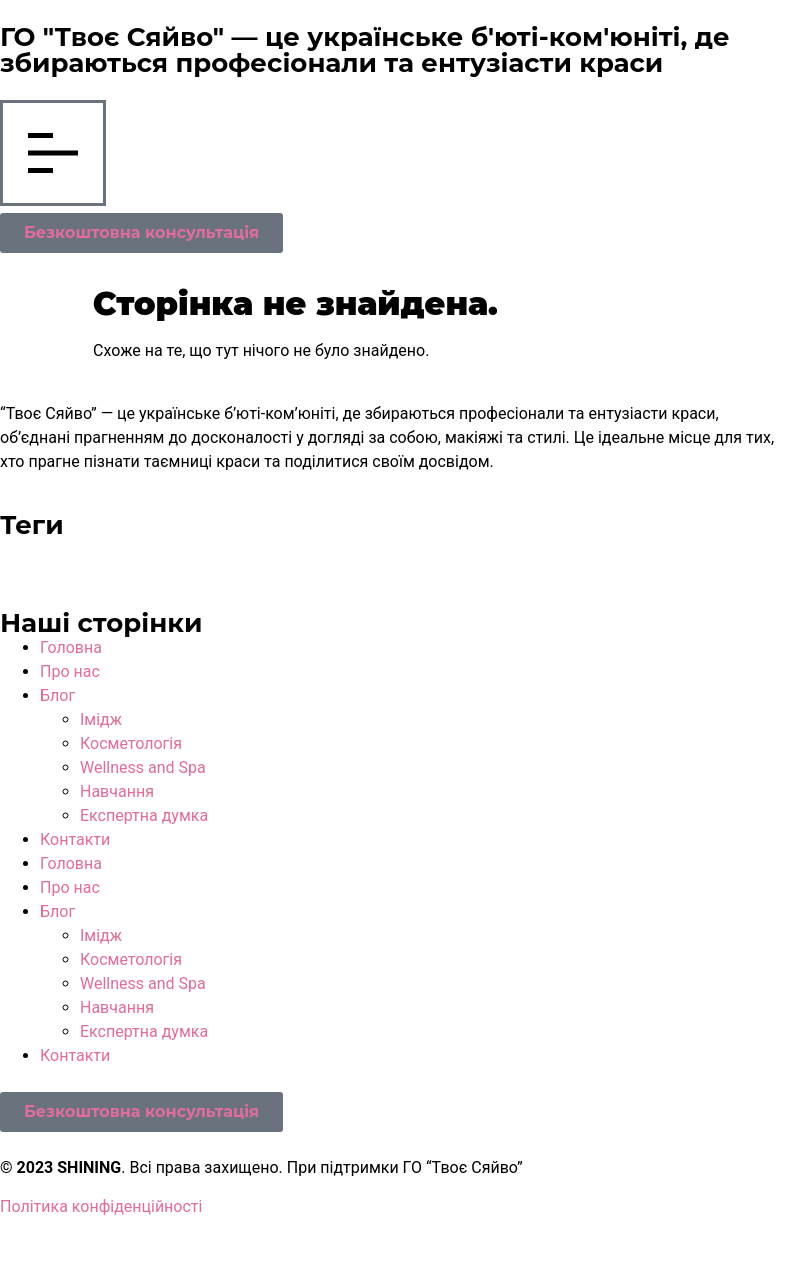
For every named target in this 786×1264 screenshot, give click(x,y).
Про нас (70, 671)
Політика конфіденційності (101, 1206)
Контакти (75, 839)
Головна (71, 647)
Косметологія (131, 743)
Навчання (117, 791)
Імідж (101, 719)
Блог (57, 695)
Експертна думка (144, 815)
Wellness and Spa (143, 767)
